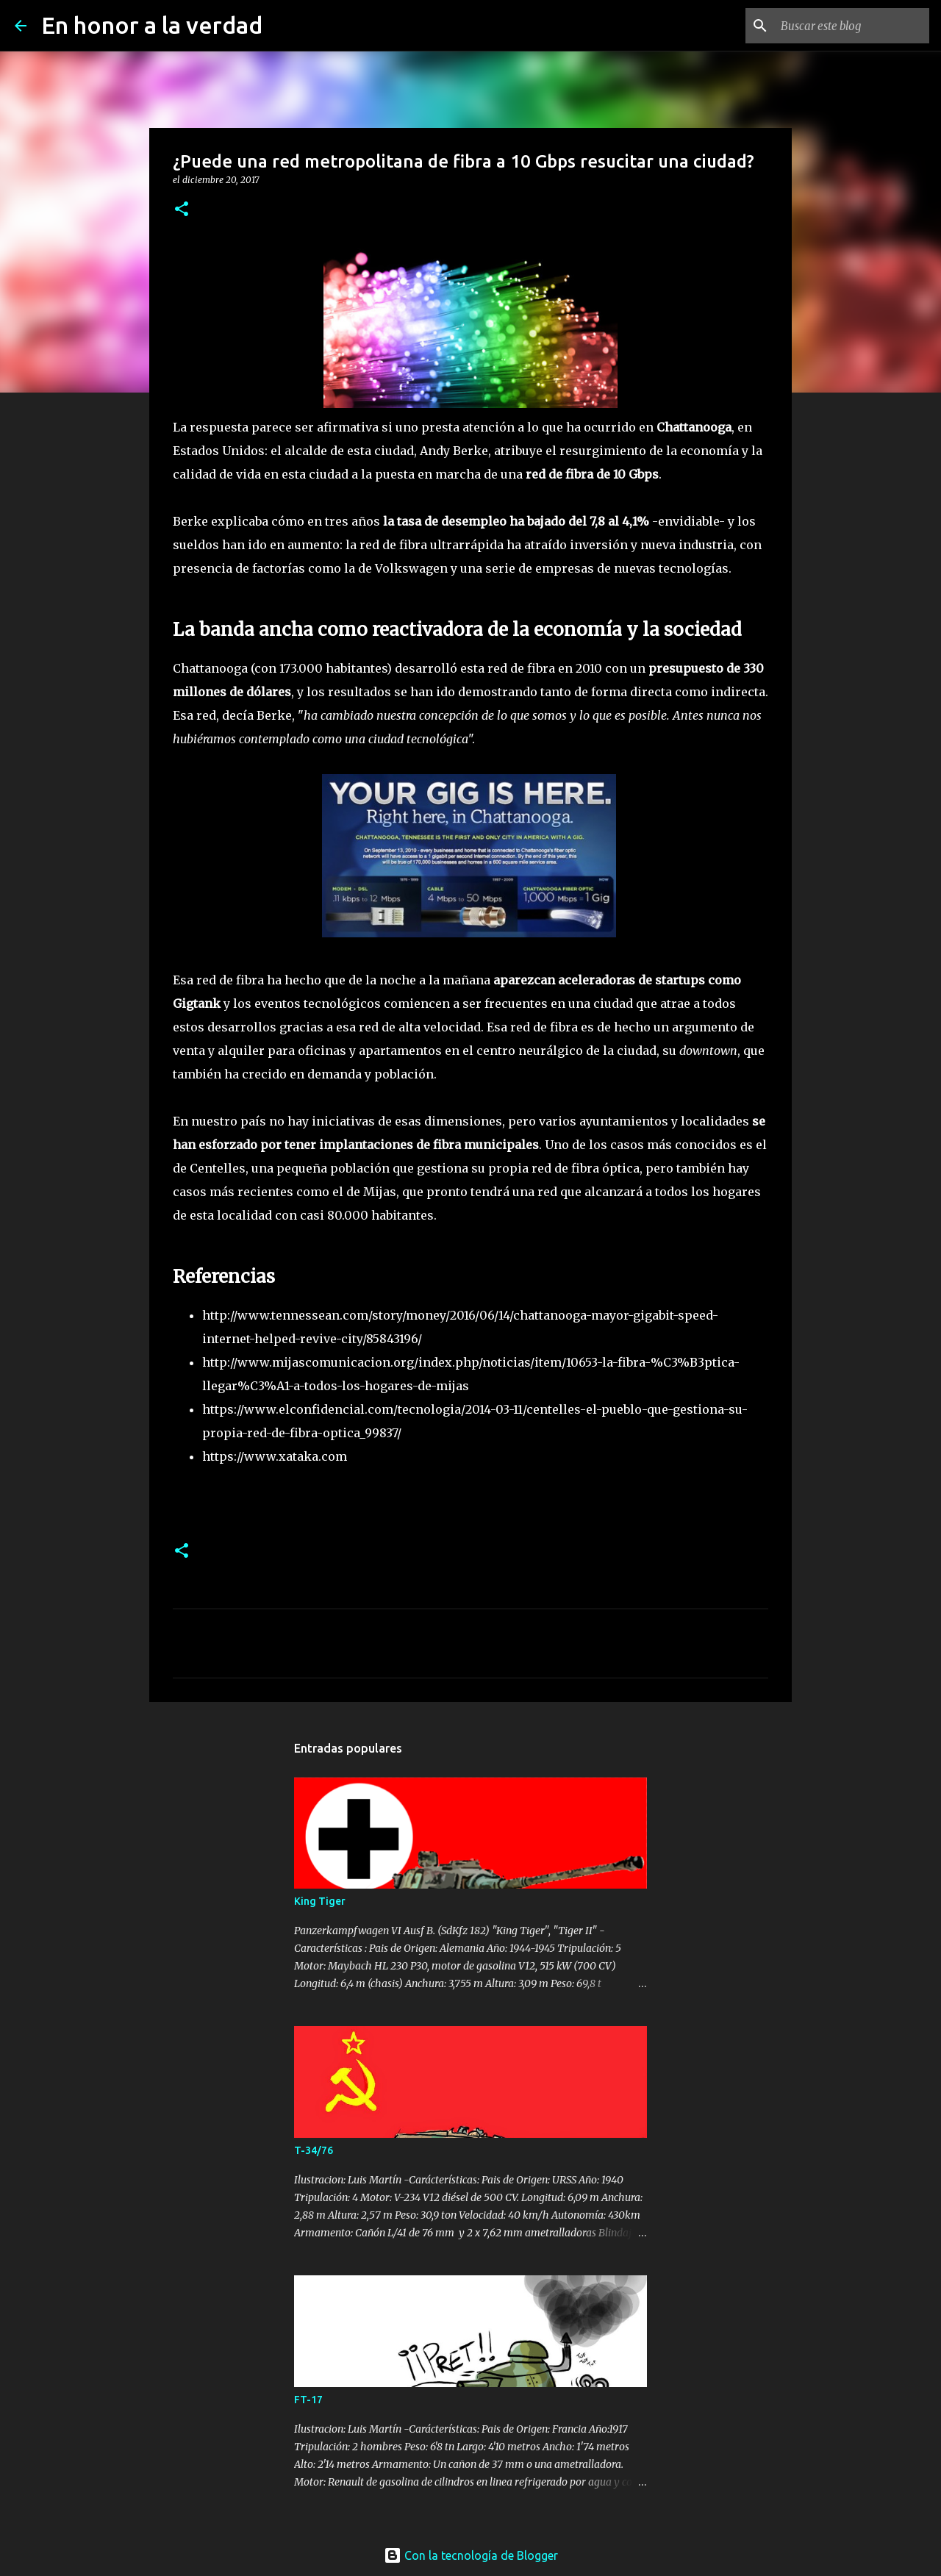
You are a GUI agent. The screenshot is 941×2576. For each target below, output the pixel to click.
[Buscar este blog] (852, 25)
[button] (181, 210)
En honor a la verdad (151, 25)
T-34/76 (313, 2150)
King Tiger (320, 1901)
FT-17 (308, 2399)
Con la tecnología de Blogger (471, 2555)
